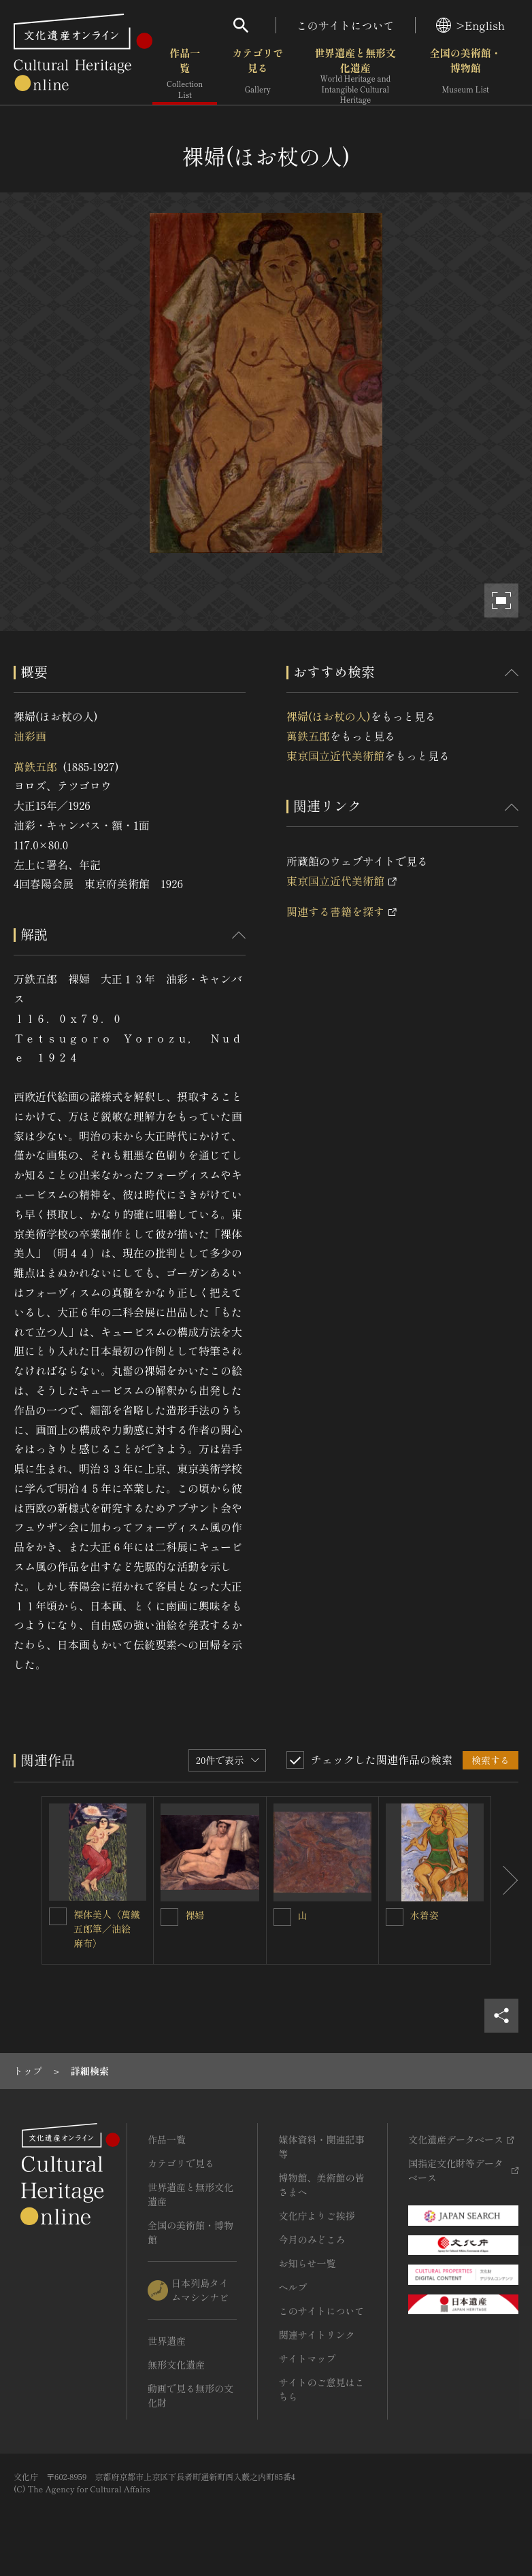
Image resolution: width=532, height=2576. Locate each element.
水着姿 (424, 1915)
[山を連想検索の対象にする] (282, 1917)
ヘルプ (292, 2287)
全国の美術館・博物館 (465, 74)
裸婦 (194, 1915)
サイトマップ (306, 2358)
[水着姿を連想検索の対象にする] (394, 1917)
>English (470, 25)
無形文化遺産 (176, 2364)
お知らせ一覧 (306, 2263)
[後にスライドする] (504, 1880)
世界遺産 (167, 2341)
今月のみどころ (311, 2239)
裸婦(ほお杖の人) (328, 716)
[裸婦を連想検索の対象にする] (169, 1917)
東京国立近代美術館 (335, 755)
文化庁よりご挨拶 (316, 2215)
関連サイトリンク (316, 2334)
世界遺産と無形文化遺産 (355, 75)
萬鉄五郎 (35, 766)
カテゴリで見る (257, 74)
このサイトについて (346, 25)
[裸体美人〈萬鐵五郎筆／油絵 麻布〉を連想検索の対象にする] (58, 1916)
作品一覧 (184, 74)
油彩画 (30, 736)
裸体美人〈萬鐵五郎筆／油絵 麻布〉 (106, 1929)
